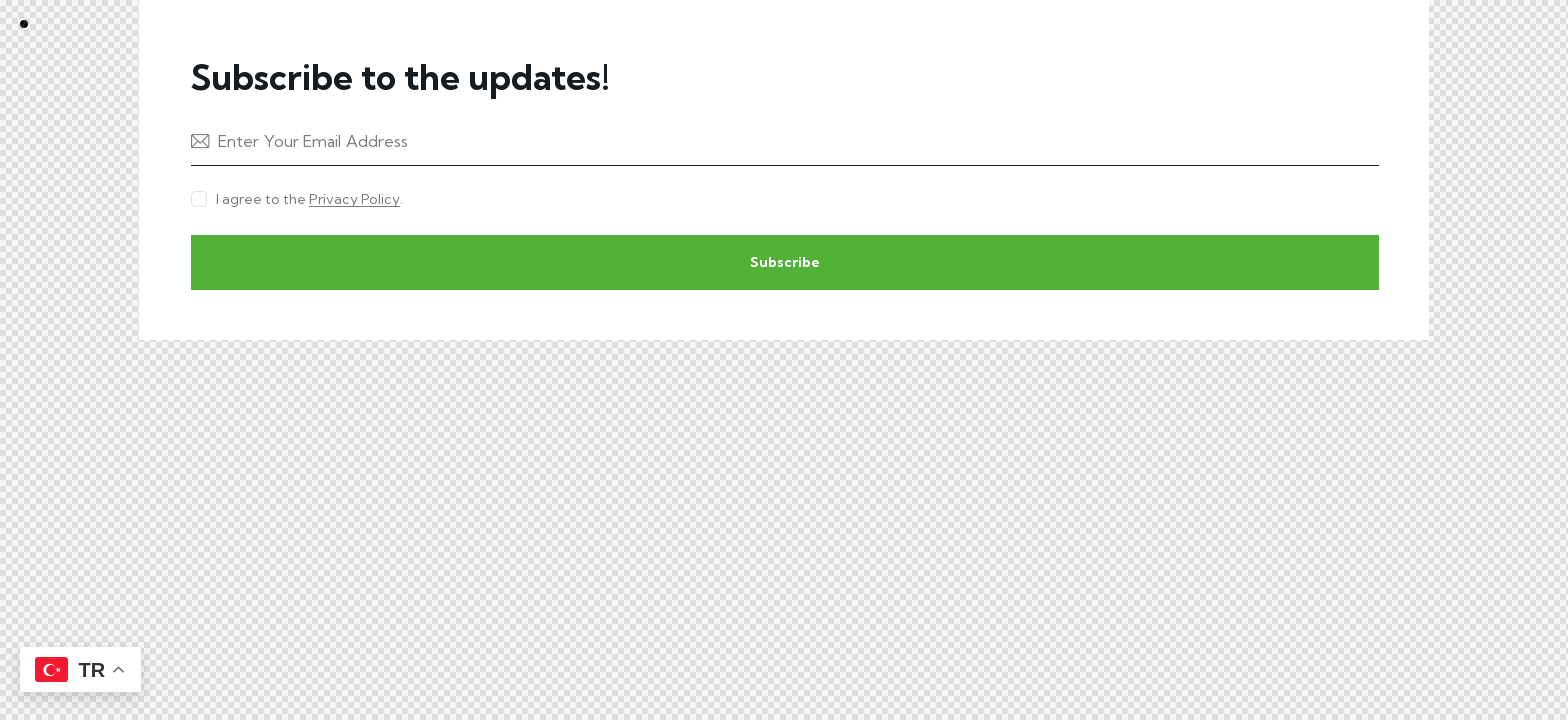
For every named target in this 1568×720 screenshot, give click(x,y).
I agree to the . (309, 199)
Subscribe (785, 262)
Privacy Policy (354, 199)
